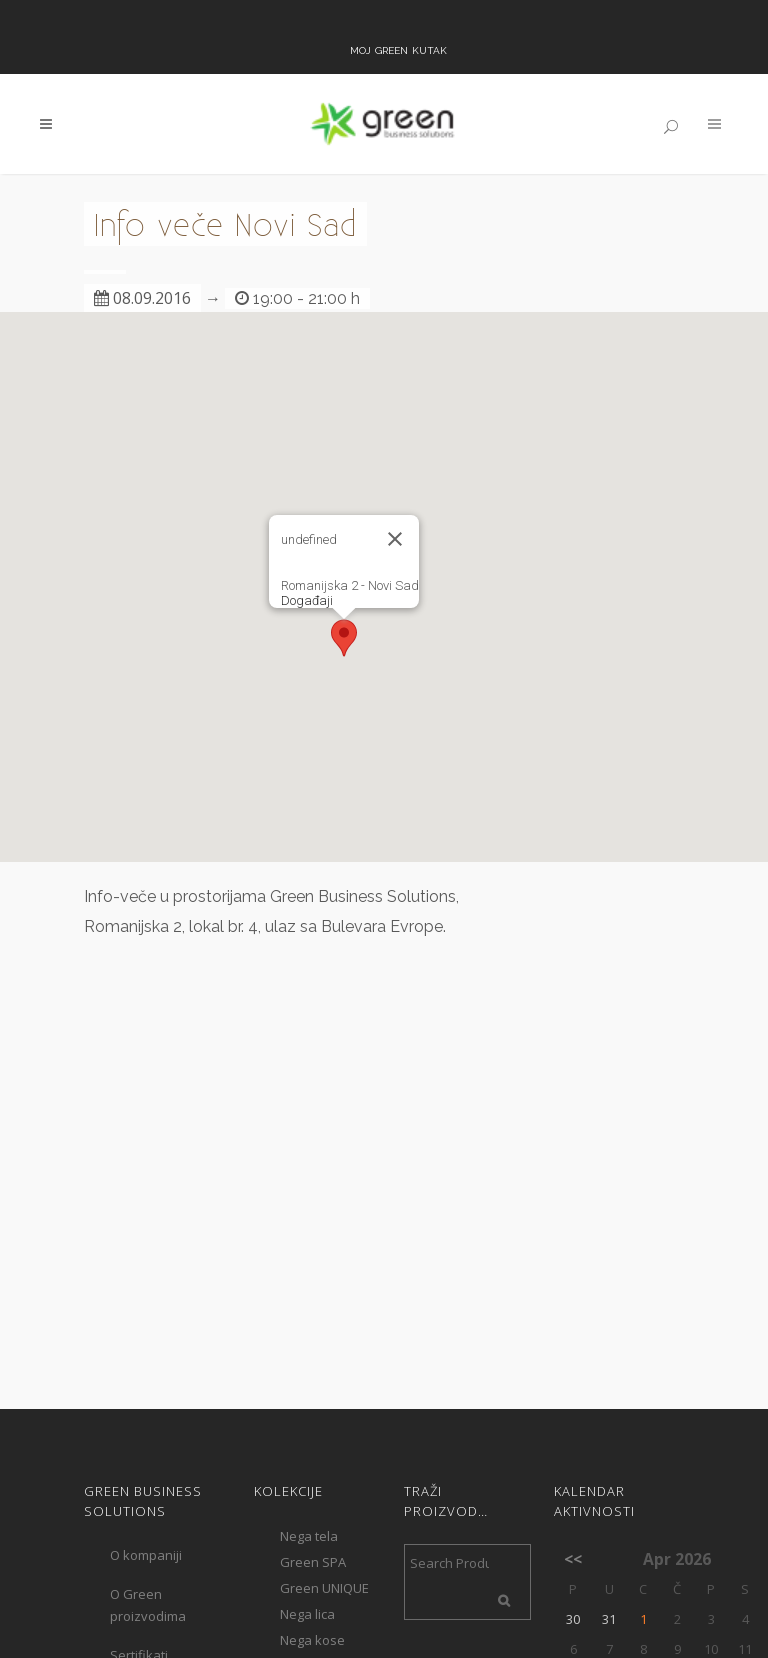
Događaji (307, 600)
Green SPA (313, 1562)
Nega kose (312, 1640)
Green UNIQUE (324, 1588)
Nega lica (307, 1614)
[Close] (395, 539)
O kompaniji (146, 1555)
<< (573, 1559)
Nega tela (309, 1536)
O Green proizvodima (148, 1605)
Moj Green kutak (398, 49)
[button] (344, 638)
